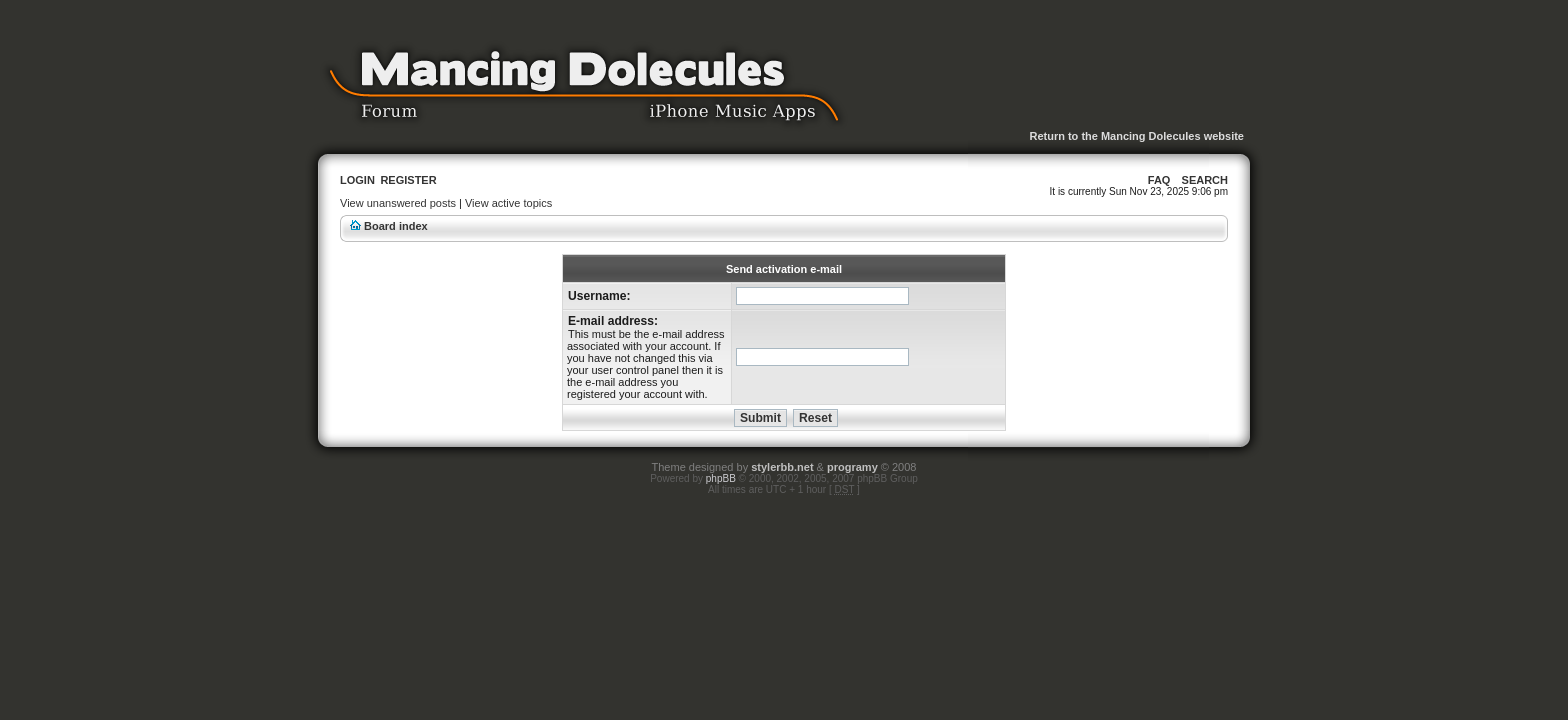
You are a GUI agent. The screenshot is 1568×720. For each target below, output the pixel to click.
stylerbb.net (782, 467)
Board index (396, 226)
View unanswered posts (398, 203)
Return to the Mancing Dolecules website (1136, 136)
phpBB (721, 478)
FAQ (1159, 180)
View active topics (508, 203)
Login (357, 180)
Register (408, 180)
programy (852, 467)
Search (1205, 180)
